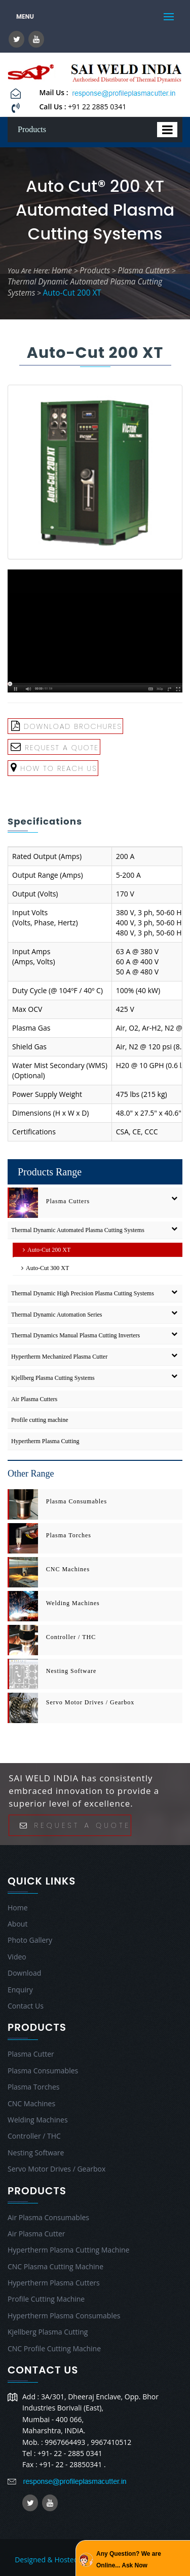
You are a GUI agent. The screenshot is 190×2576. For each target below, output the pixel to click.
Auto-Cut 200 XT (72, 293)
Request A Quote (55, 747)
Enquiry (20, 1989)
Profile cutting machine (39, 1419)
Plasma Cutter (31, 2054)
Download (24, 1973)
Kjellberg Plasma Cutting (48, 2332)
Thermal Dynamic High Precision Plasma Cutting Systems (82, 1293)
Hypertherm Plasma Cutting (45, 1441)
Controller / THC (71, 1637)
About (17, 1924)
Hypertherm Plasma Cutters (54, 2282)
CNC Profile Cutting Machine (54, 2348)
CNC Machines (68, 1569)
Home (62, 270)
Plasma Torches (68, 1535)
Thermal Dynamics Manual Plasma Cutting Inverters (75, 1335)
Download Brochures (66, 726)
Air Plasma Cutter (36, 2233)
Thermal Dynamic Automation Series (56, 1314)
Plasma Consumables (76, 1501)
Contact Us (26, 2006)
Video (17, 1956)
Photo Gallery (30, 1940)
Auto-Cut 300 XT (42, 1268)
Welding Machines (73, 1603)
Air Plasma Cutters (34, 1399)
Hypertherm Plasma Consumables (64, 2315)
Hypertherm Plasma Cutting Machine (68, 2250)
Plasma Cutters (144, 270)
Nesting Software (71, 1670)
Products (95, 270)
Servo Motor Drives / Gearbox (90, 1702)
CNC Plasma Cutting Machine (55, 2266)
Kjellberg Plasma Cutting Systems (53, 1377)
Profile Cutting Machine (46, 2299)
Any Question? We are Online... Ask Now (128, 2559)
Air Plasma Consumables (48, 2217)
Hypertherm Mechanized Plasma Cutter (59, 1356)
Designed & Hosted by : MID (61, 2559)
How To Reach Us (54, 767)
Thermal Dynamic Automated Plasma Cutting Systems (77, 1230)
